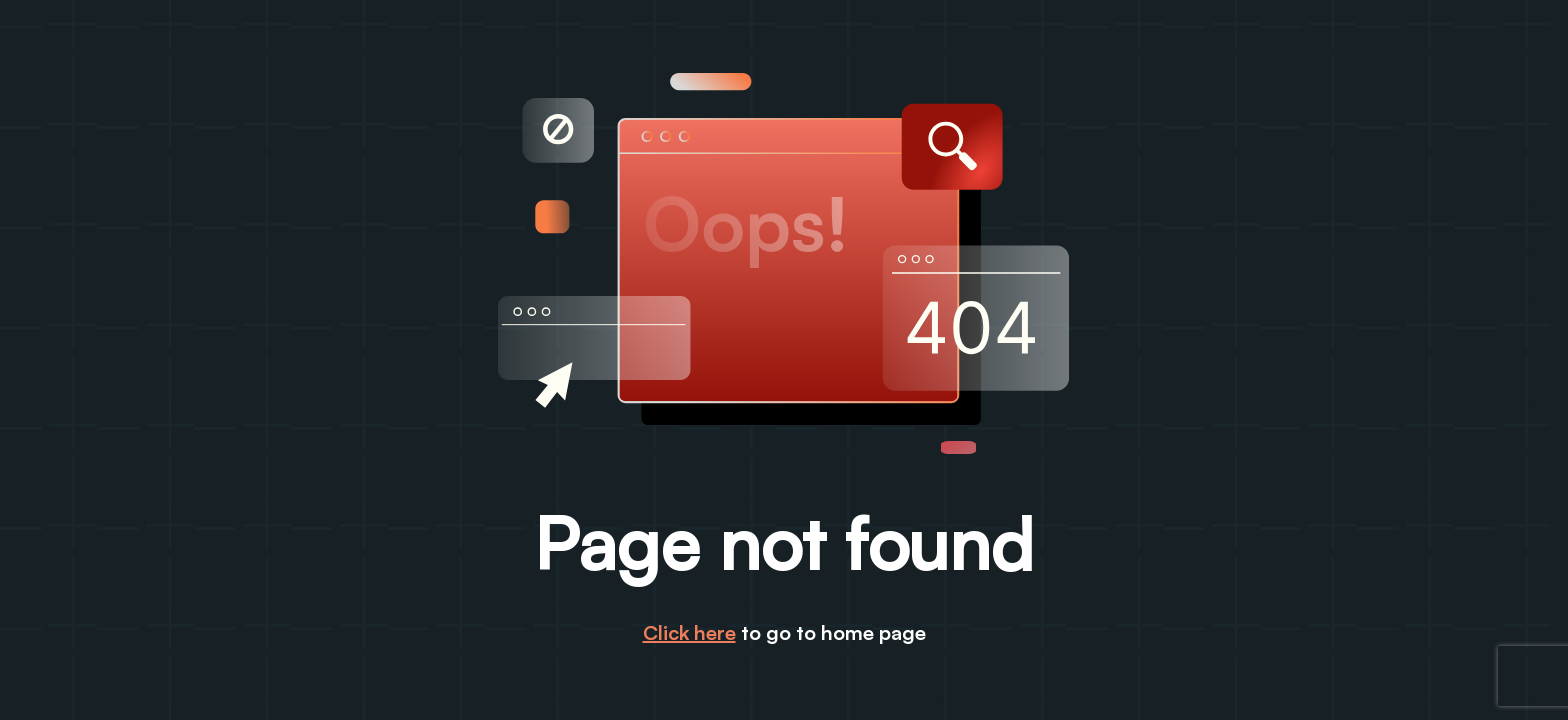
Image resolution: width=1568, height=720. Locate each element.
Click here (689, 632)
